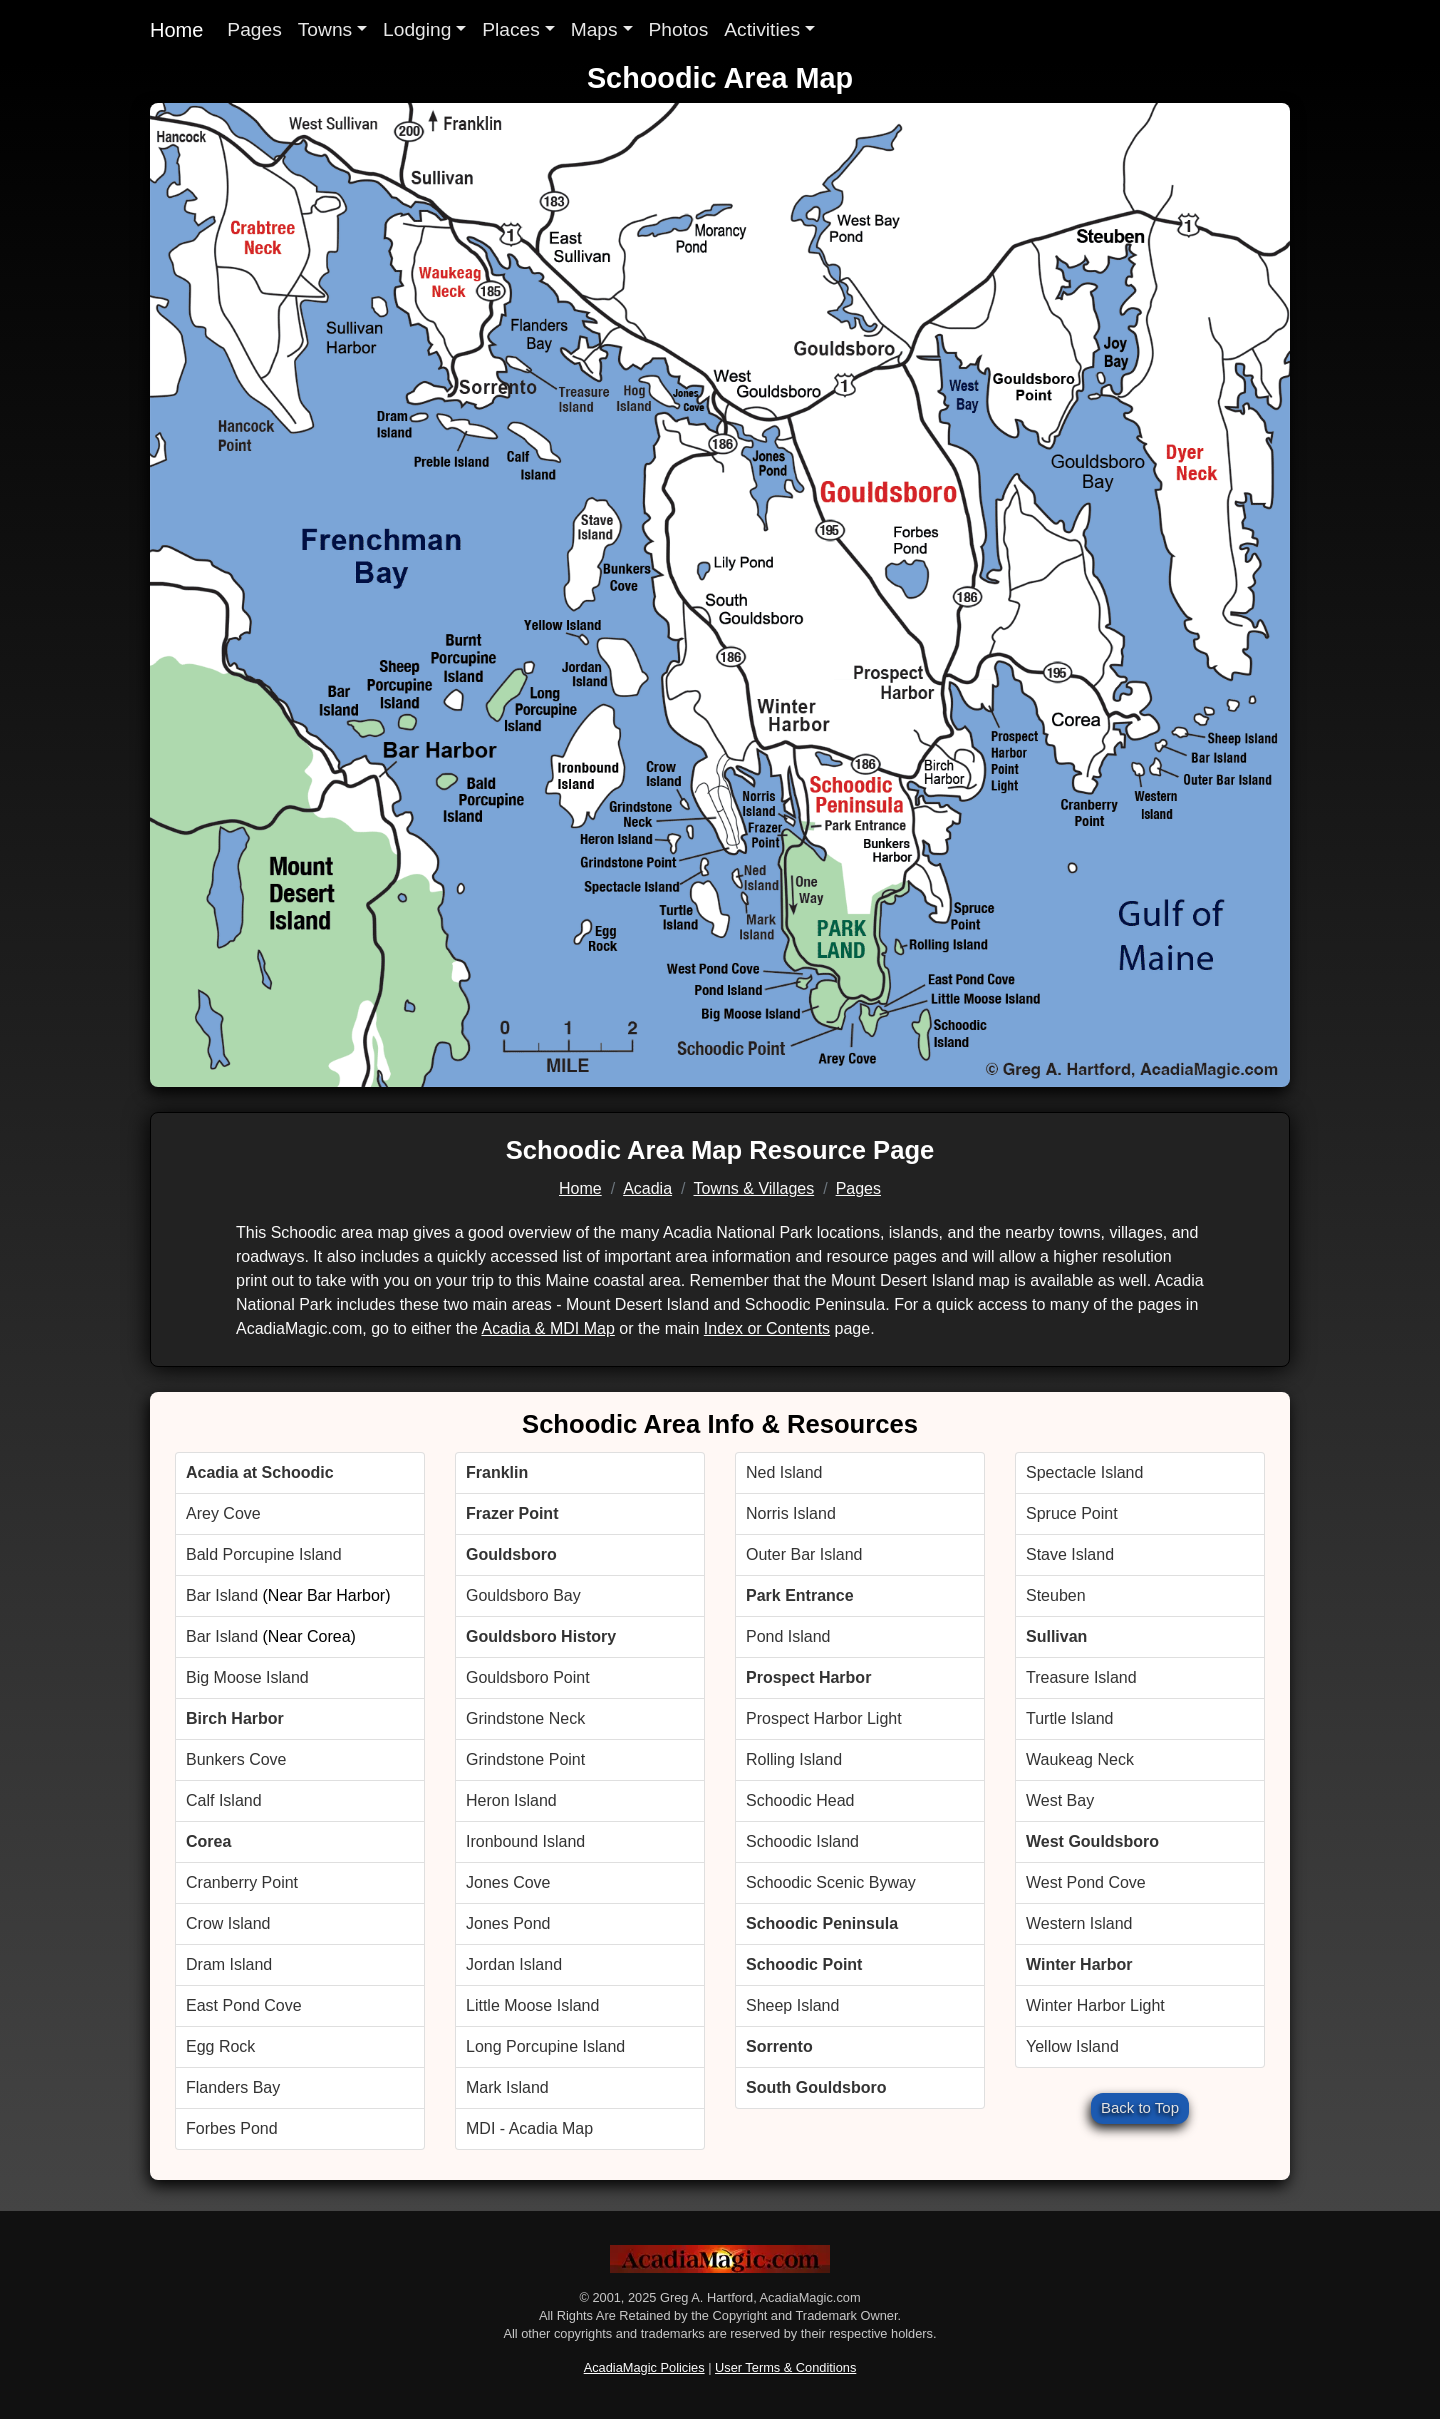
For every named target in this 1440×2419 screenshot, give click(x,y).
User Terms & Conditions (785, 2367)
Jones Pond (508, 1923)
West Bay (1060, 1800)
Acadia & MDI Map (547, 1328)
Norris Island (791, 1513)
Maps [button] (594, 29)
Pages (254, 29)
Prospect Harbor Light (824, 1718)
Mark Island (507, 2087)
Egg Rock (220, 2046)
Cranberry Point (242, 1882)
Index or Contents (767, 1328)
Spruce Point (1072, 1513)
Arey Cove (223, 1513)
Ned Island (784, 1472)
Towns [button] (325, 29)
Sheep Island (792, 2005)
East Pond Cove (244, 2005)
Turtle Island (1069, 1718)
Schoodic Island (802, 1841)
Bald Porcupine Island (264, 1554)
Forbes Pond (232, 2128)
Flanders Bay (233, 2087)
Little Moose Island (532, 2005)
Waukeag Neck (1080, 1759)
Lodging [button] (417, 29)
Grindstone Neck (525, 1718)
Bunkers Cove (236, 1759)
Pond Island (788, 1636)
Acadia (647, 1188)
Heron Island (511, 1800)
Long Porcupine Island (545, 2046)
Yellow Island (1072, 2046)
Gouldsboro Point (528, 1677)
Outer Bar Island (804, 1554)
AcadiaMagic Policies (644, 2367)
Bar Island (222, 1595)
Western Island (1079, 1923)
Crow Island (228, 1923)
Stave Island (1070, 1554)
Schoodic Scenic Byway (831, 1882)
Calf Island (224, 1800)
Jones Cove (508, 1882)
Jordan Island (514, 1964)
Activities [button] (762, 29)
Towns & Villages (754, 1188)
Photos (679, 29)
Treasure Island (1081, 1677)
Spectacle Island (1084, 1472)
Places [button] (511, 29)
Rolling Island (794, 1759)
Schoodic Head (800, 1800)
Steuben (1056, 1595)
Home (176, 30)
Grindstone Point (525, 1759)
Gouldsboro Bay (523, 1595)
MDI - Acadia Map (529, 2128)
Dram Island (229, 1964)
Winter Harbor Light (1095, 2005)
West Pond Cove (1086, 1882)
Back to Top (1140, 2107)
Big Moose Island (247, 1677)
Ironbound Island (525, 1841)
